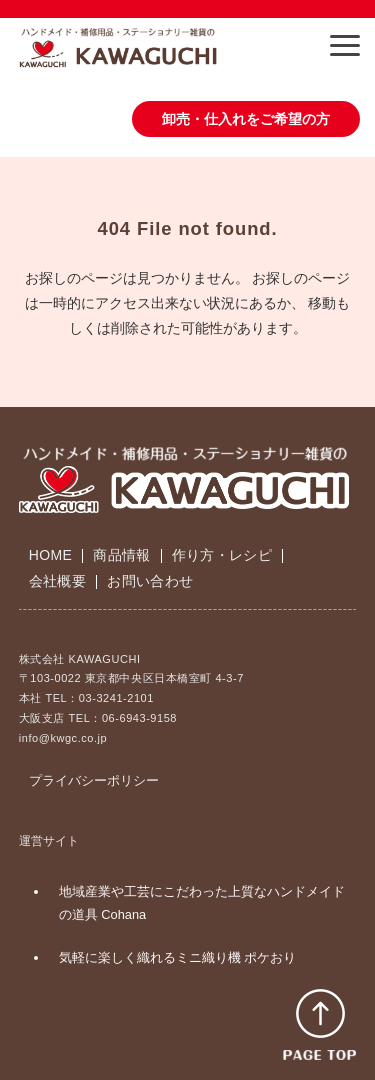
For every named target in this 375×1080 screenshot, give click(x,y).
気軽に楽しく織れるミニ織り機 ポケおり (178, 957)
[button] (345, 45)
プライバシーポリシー (94, 780)
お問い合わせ (150, 581)
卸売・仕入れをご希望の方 (246, 119)
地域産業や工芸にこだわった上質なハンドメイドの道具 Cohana (202, 903)
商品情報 (121, 555)
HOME (50, 555)
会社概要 (57, 581)
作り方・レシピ (222, 555)
